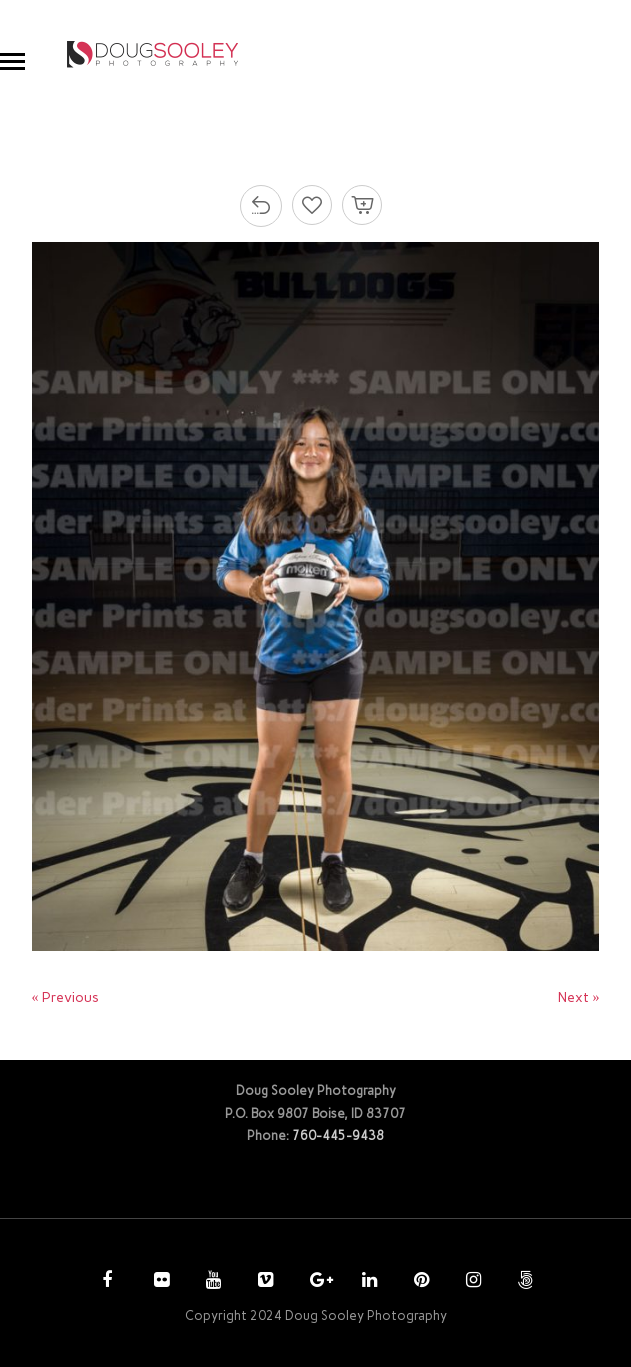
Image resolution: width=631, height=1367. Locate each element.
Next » (578, 997)
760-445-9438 (338, 1135)
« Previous (65, 997)
